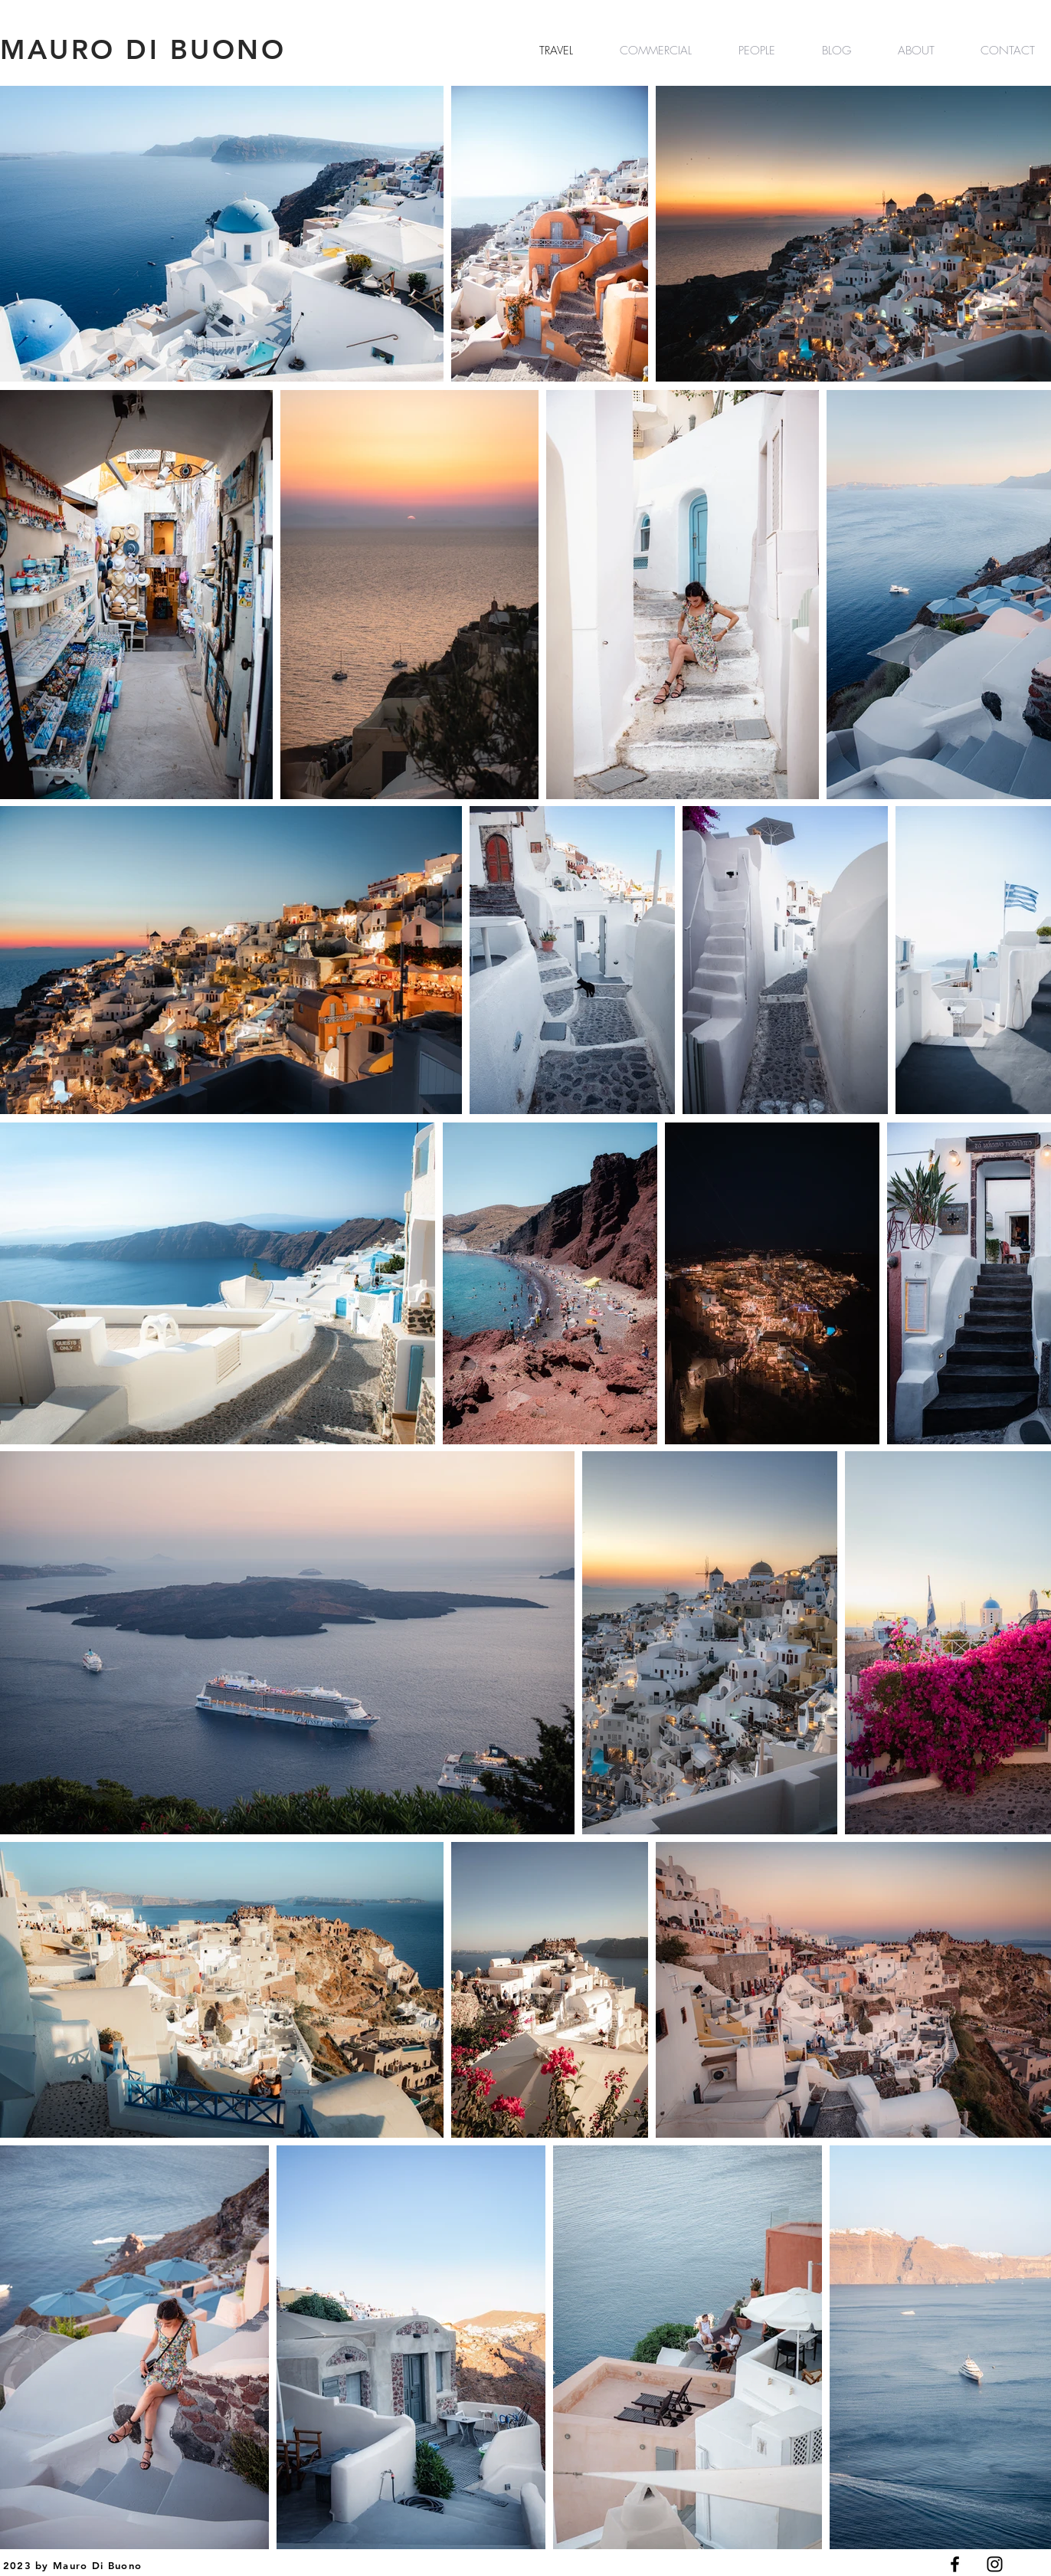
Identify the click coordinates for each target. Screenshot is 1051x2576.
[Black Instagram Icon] (994, 2564)
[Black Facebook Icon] (955, 2564)
